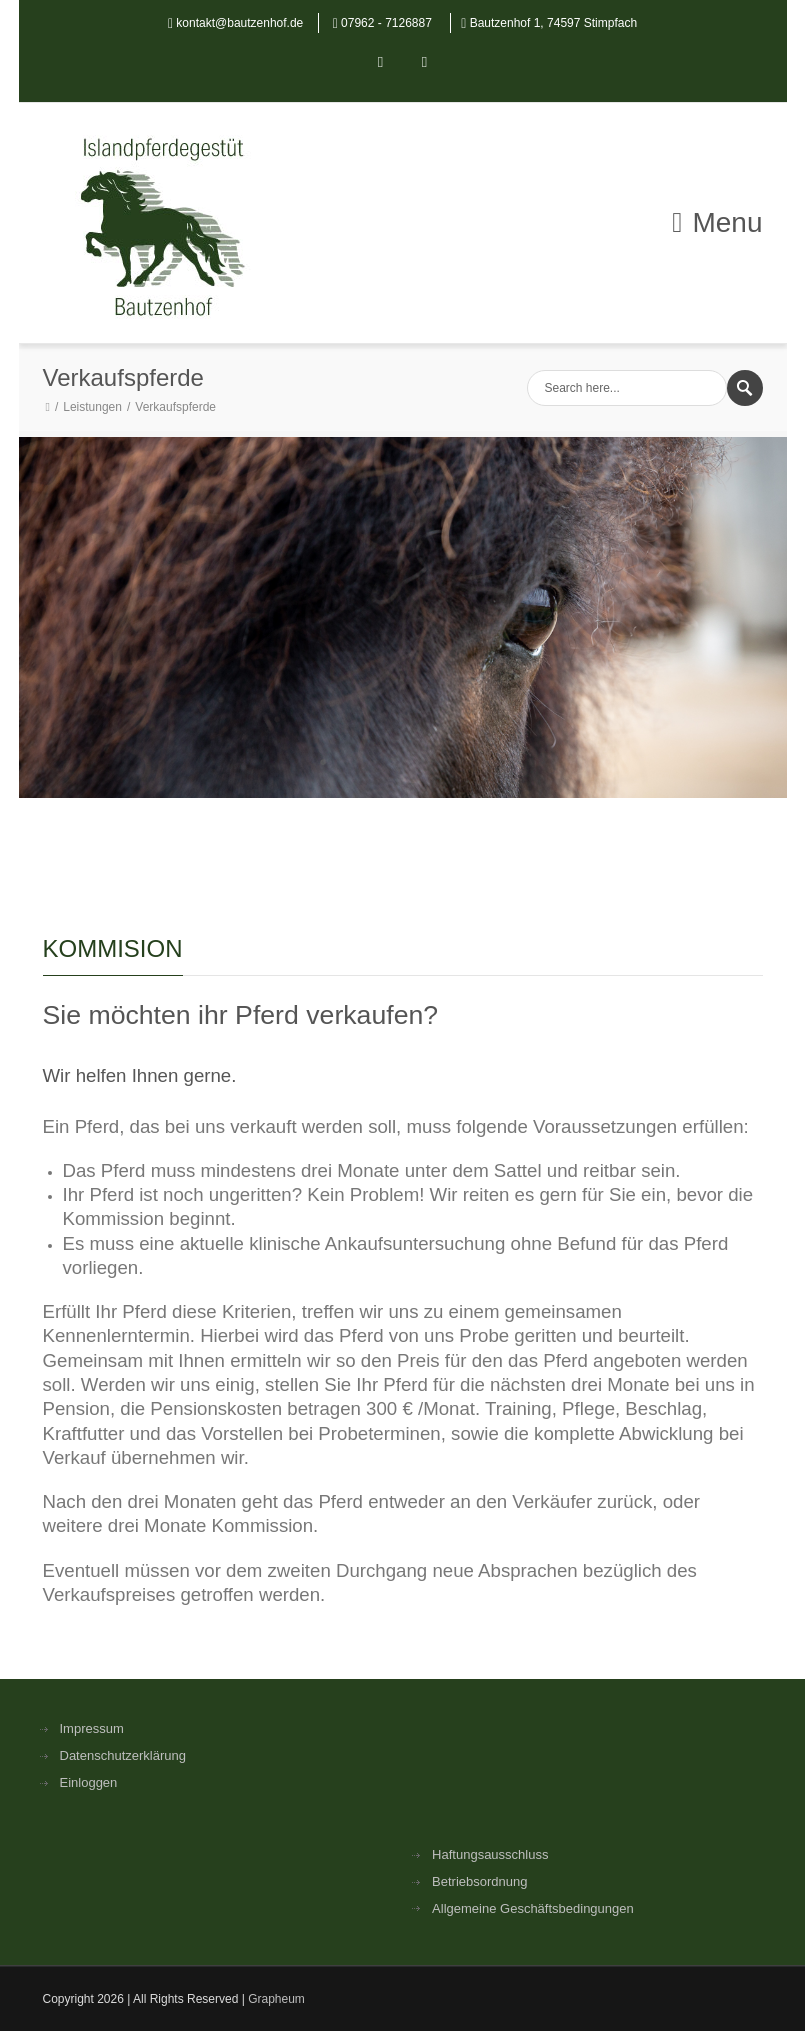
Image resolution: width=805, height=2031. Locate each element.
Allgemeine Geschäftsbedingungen (533, 1908)
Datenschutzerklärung (123, 1755)
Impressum (92, 1728)
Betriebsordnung (479, 1881)
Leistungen (92, 407)
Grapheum (276, 1999)
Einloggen (89, 1782)
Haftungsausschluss (490, 1854)
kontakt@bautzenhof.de (239, 23)
